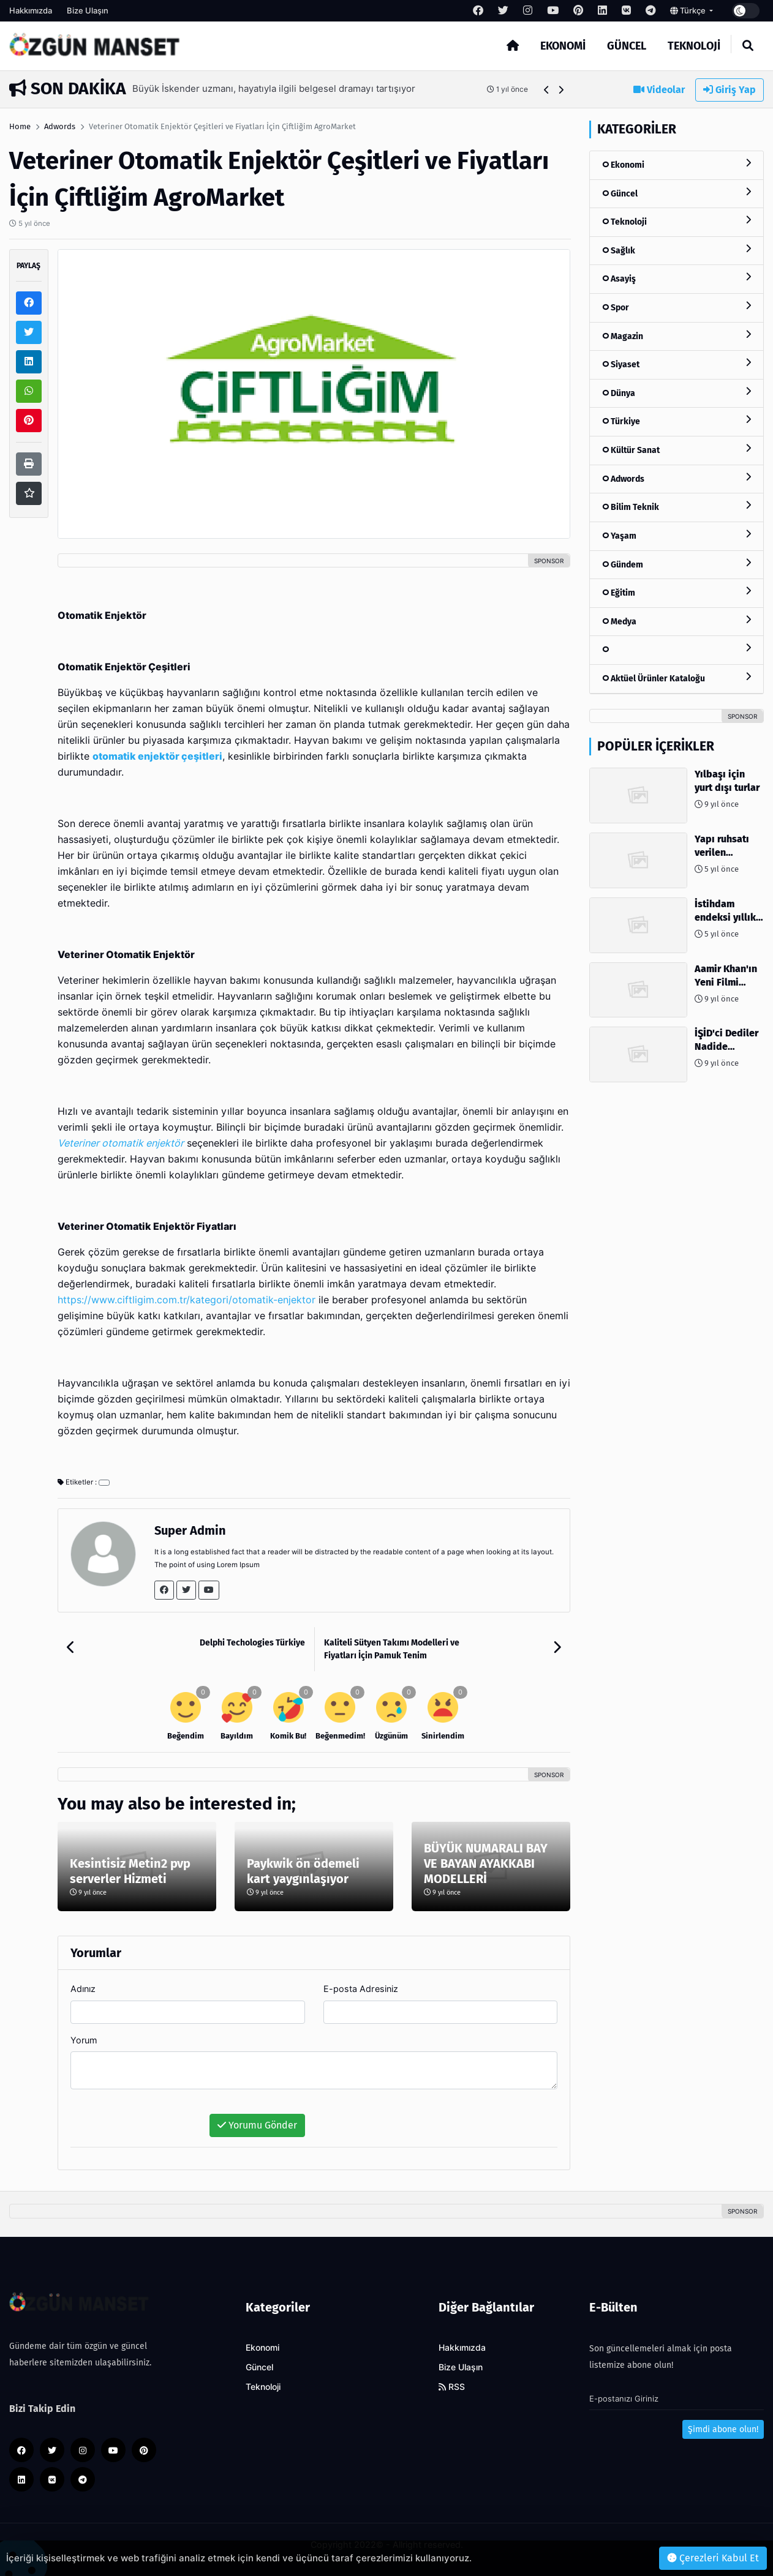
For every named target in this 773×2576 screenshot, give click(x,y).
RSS (452, 2387)
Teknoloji (694, 46)
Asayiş (677, 278)
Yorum (83, 2040)
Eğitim (677, 592)
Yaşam (677, 535)
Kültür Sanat (677, 449)
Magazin (677, 336)
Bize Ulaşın (87, 10)
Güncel (626, 46)
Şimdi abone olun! (723, 2429)
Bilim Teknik (677, 506)
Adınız (83, 1988)
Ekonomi (563, 46)
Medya (677, 621)
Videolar (659, 89)
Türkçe (688, 10)
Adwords (59, 126)
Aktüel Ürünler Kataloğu (677, 678)
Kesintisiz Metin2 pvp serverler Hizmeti (130, 1871)
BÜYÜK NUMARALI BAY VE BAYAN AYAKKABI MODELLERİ (486, 1863)
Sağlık (677, 250)
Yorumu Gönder (257, 2125)
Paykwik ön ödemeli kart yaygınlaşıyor (303, 1871)
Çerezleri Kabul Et (713, 2558)
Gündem (677, 564)
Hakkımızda (30, 10)
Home (20, 126)
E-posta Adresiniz (360, 1988)
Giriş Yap (729, 89)
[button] (546, 89)
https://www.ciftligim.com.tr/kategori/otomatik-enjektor (186, 1300)
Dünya (677, 393)
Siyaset (677, 364)
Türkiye (677, 421)
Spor (677, 307)
